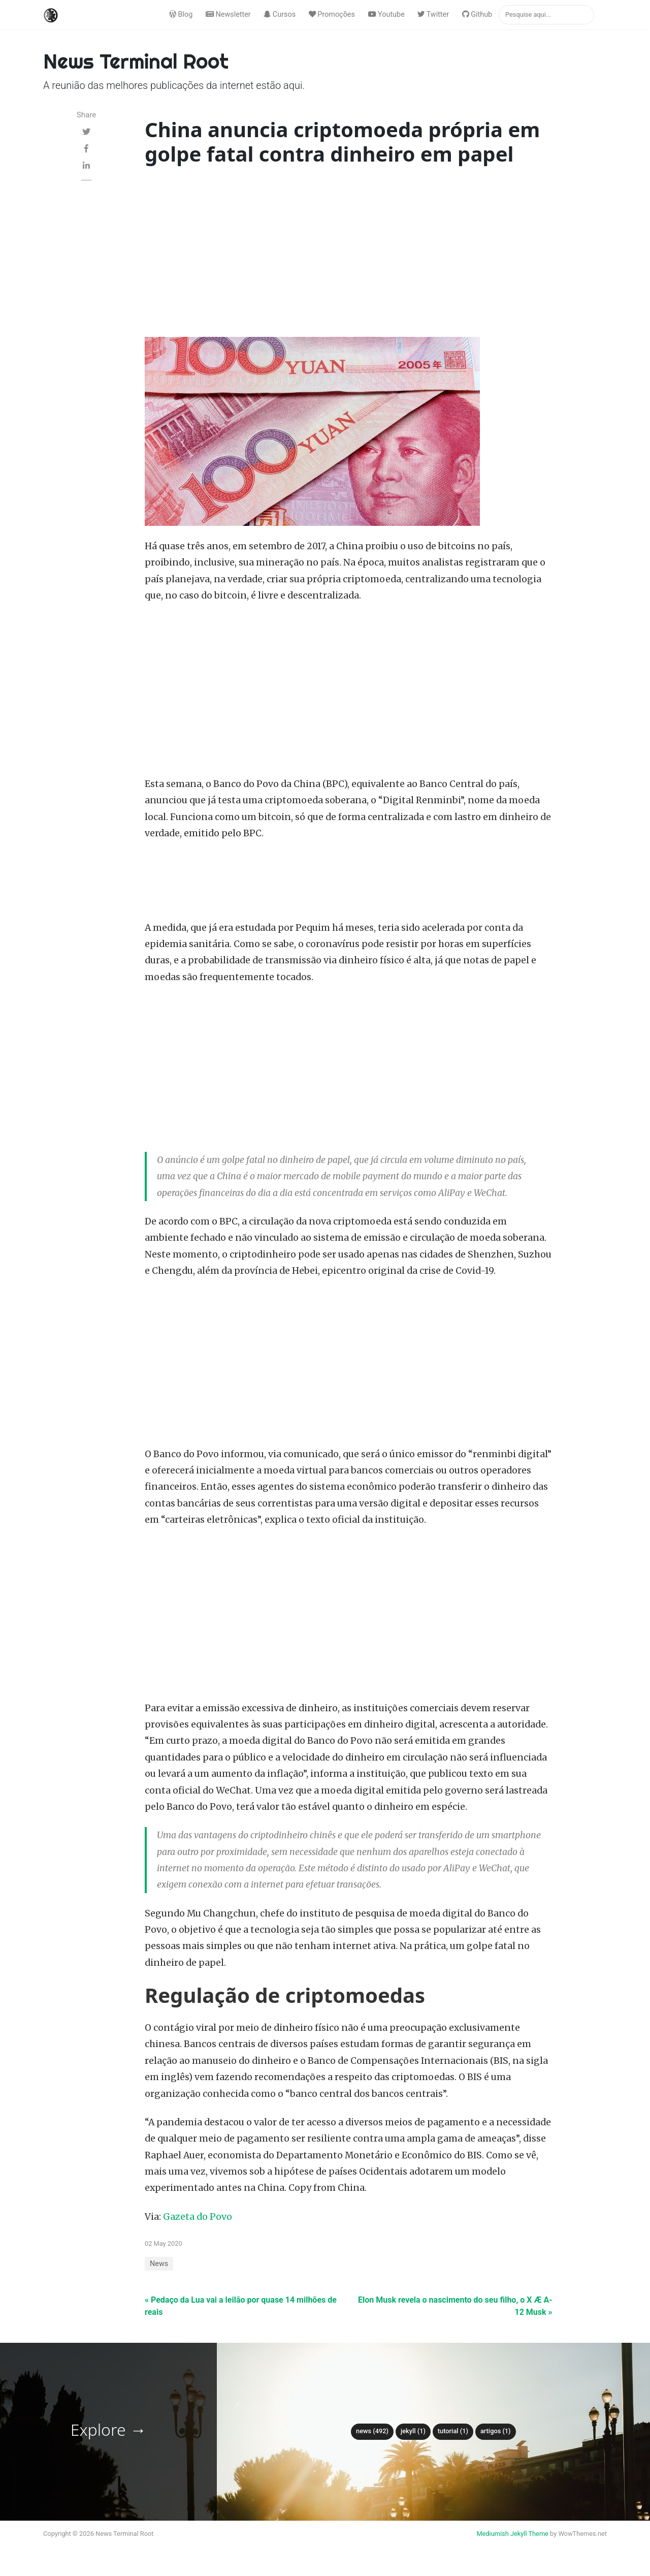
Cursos (280, 14)
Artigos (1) (495, 2431)
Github (477, 14)
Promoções (332, 14)
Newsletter (228, 14)
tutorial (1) (453, 2431)
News (159, 2263)
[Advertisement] (348, 253)
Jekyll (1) (413, 2431)
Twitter (433, 14)
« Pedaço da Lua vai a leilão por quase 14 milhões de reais (241, 2306)
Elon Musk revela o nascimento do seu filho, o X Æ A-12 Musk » (455, 2306)
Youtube (386, 14)
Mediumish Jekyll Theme (512, 2533)
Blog (180, 14)
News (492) (372, 2431)
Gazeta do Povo (197, 2216)
